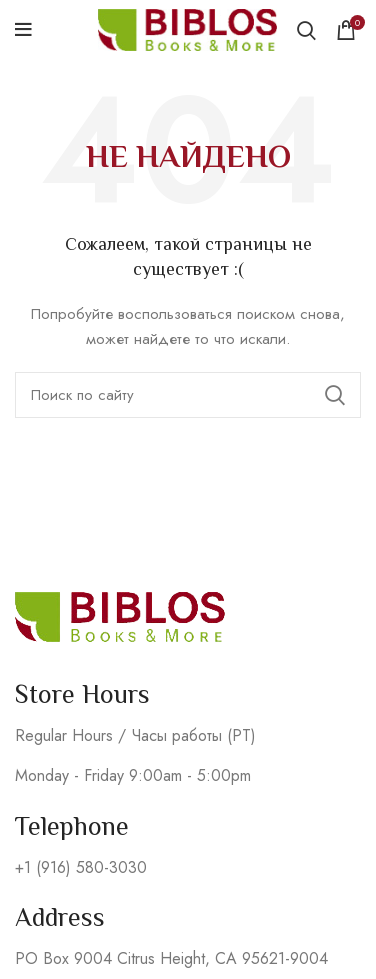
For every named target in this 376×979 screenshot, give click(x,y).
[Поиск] (188, 395)
